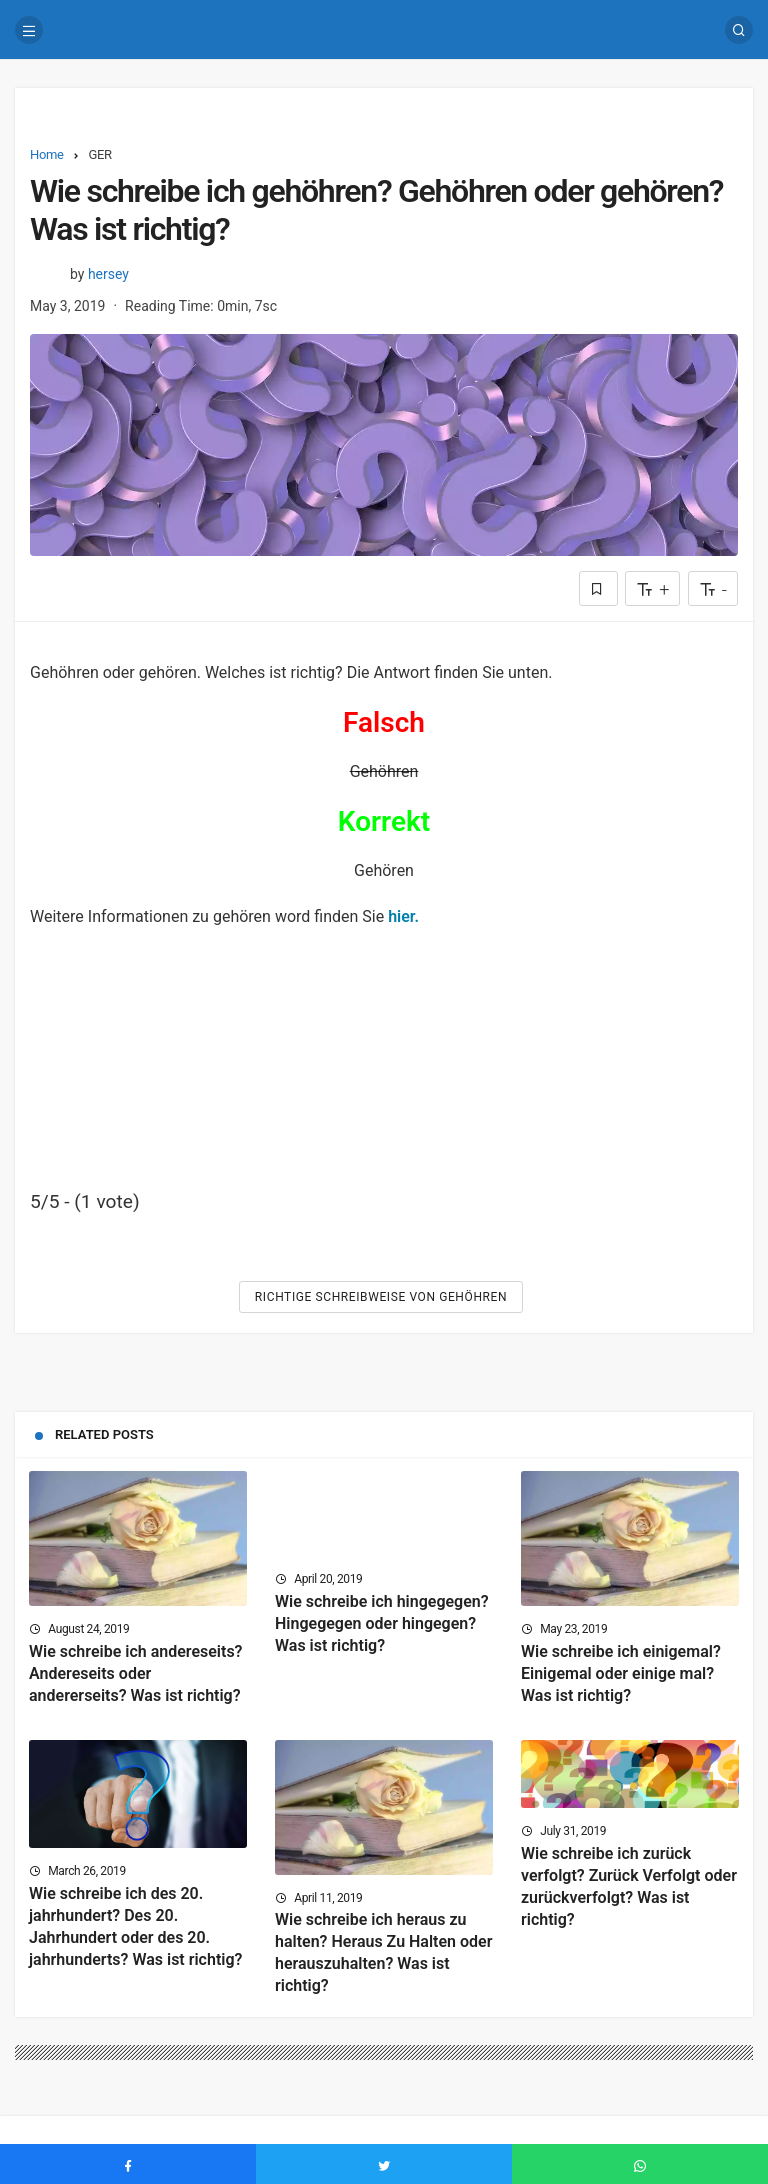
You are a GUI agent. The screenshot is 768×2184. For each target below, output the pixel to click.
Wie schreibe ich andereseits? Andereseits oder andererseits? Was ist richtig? (136, 1673)
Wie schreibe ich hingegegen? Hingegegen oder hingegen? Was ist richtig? (382, 1623)
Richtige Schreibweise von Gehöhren (381, 1297)
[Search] (739, 30)
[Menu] (29, 30)
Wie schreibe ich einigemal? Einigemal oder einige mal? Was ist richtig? (621, 1673)
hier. (403, 916)
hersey (108, 274)
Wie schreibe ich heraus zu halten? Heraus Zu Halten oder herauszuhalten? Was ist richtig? (383, 1953)
